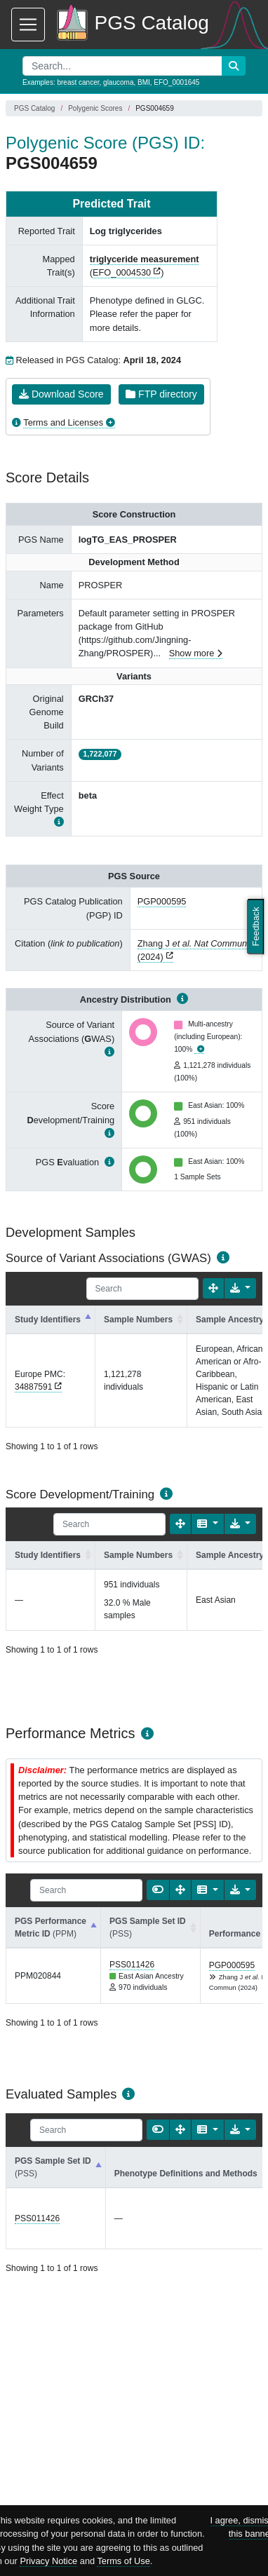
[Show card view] (158, 1890)
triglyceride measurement (144, 259)
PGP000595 (162, 901)
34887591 (33, 1387)
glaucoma (118, 82)
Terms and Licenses (63, 422)
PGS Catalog (34, 108)
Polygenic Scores (95, 108)
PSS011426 (131, 1965)
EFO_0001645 (176, 82)
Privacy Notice (48, 2561)
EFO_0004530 (122, 272)
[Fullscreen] (213, 1288)
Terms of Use (123, 2561)
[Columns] (207, 1524)
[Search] (142, 1288)
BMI (144, 82)
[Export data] (240, 1288)
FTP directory (161, 394)
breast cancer (78, 82)
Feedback (255, 926)
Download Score (61, 394)
